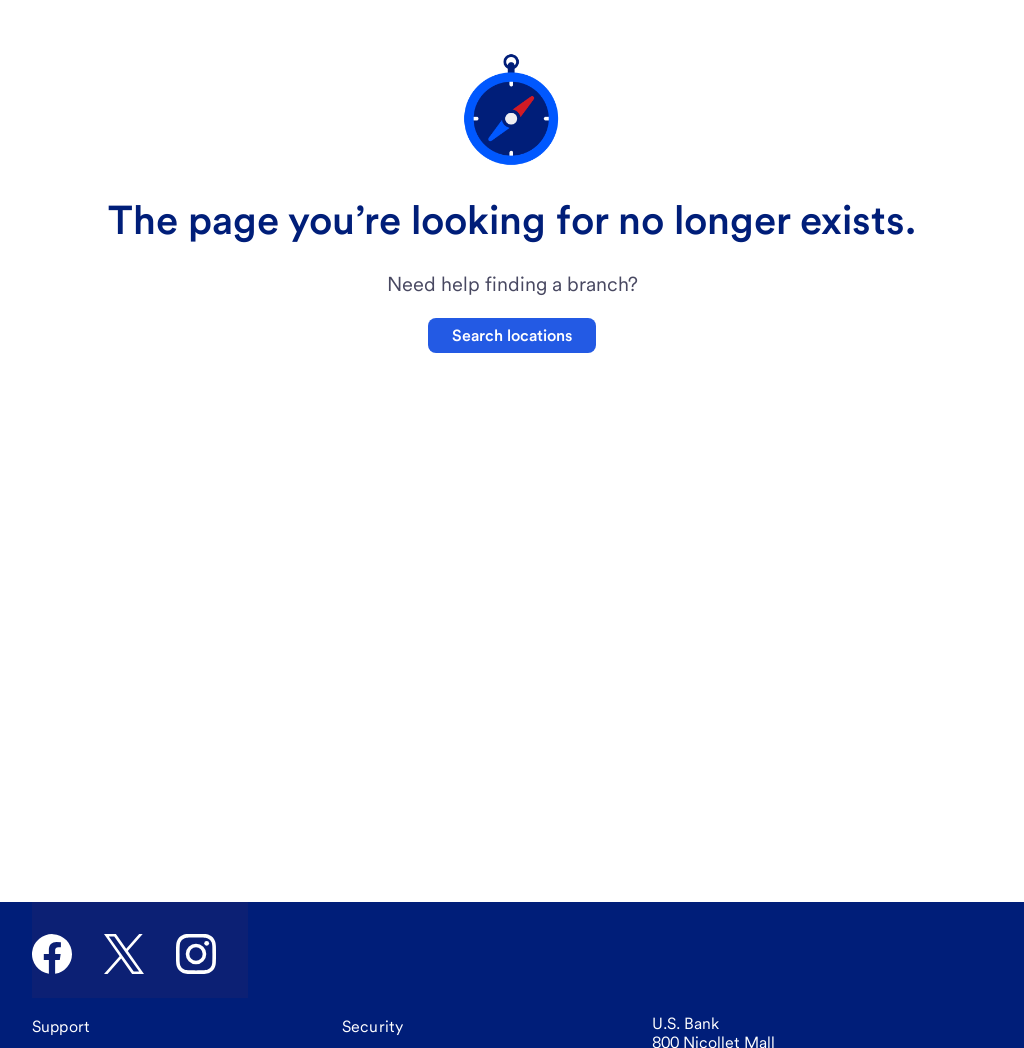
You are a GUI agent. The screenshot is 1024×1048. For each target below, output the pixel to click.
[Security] (372, 1027)
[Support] (61, 1027)
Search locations (512, 335)
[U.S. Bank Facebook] (52, 954)
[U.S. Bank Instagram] (196, 954)
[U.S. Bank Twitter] (124, 954)
